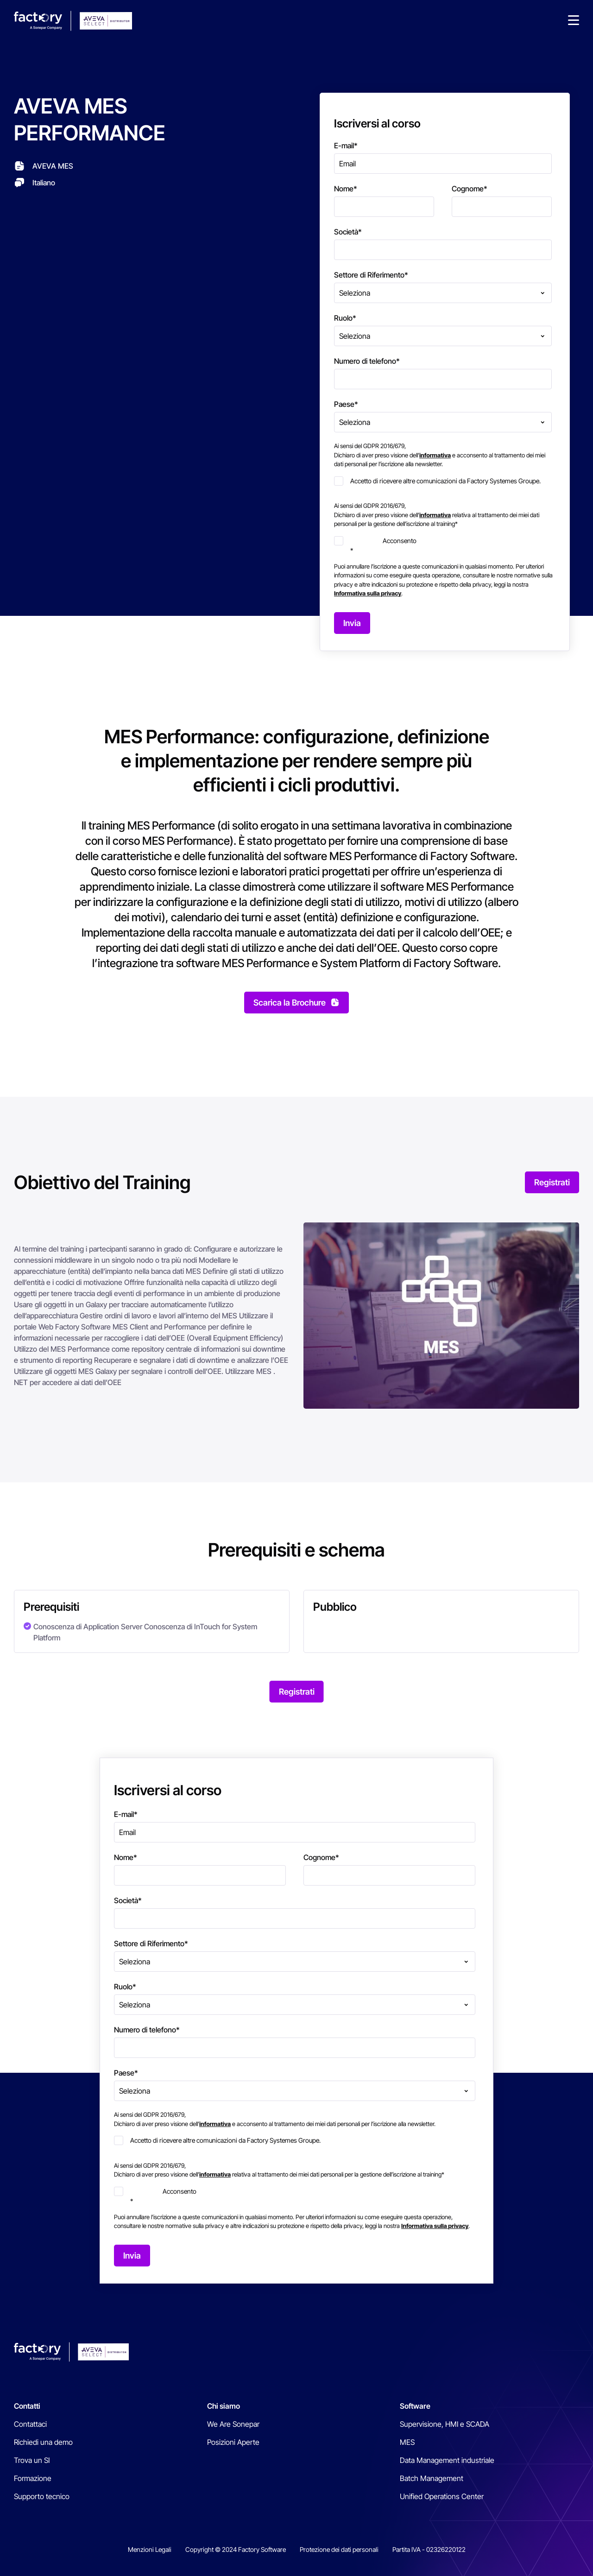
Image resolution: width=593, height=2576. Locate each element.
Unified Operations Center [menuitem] (442, 2496)
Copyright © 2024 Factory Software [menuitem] (235, 2549)
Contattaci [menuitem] (30, 2424)
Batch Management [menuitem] (431, 2478)
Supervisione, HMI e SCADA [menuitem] (444, 2424)
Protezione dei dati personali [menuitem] (339, 2549)
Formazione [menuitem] (32, 2478)
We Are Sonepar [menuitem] (233, 2424)
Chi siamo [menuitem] (223, 2406)
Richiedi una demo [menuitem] (43, 2442)
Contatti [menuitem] (27, 2406)
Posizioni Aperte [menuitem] (233, 2442)
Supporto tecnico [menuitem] (41, 2496)
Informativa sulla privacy (367, 593)
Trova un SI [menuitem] (32, 2460)
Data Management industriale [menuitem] (447, 2460)
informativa (435, 455)
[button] (573, 20)
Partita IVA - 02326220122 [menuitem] (429, 2549)
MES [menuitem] (407, 2442)
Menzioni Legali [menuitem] (149, 2549)
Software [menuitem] (415, 2406)
